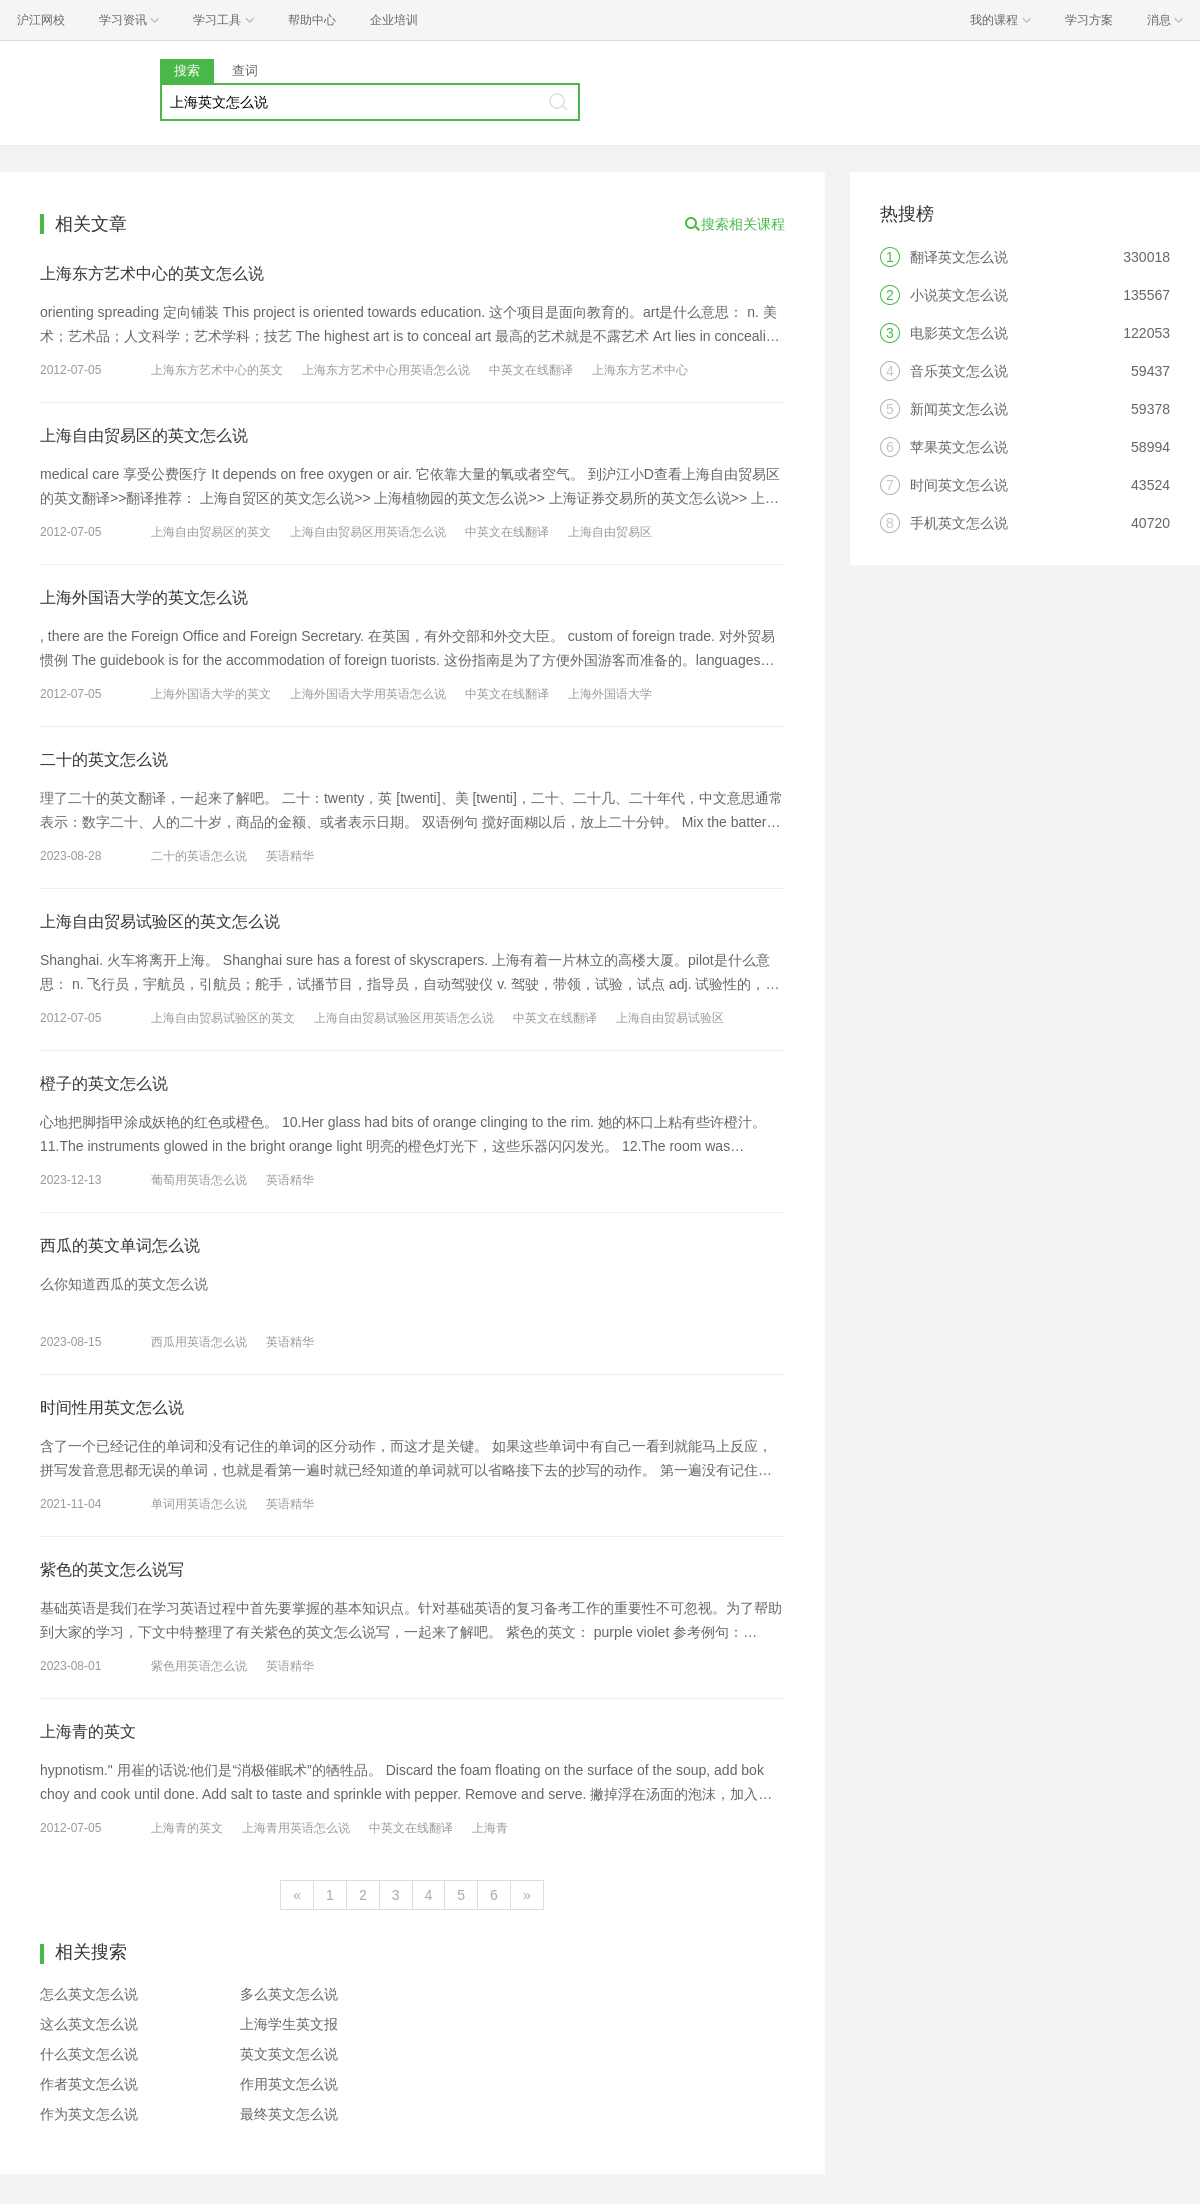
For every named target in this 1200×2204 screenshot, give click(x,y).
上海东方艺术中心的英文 (217, 370)
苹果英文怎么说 (959, 447)
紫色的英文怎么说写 (112, 1569)
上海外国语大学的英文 (211, 694)
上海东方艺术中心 (640, 370)
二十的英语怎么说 (199, 856)
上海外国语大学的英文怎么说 (144, 597)
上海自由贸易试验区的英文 (223, 1018)
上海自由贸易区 (610, 532)
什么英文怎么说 (89, 2054)
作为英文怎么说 (89, 2114)
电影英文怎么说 (959, 333)
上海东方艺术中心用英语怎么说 (386, 370)
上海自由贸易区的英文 (211, 532)
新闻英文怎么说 (959, 409)
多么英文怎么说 (289, 1994)
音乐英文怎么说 (959, 371)
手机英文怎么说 (959, 523)
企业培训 (394, 20)
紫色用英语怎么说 (199, 1666)
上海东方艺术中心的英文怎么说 (152, 273)
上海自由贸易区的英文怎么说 (144, 435)
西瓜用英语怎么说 (199, 1342)
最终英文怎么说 (289, 2114)
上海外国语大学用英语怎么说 (368, 694)
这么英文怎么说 (89, 2024)
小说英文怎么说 (959, 295)
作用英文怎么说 (289, 2084)
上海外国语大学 (610, 694)
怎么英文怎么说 (89, 1994)
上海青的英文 (88, 1731)
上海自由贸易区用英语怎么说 (368, 532)
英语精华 (290, 856)
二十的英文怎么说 (104, 759)
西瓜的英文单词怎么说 (120, 1245)
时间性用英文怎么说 (112, 1407)
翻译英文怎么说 (959, 257)
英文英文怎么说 (289, 2054)
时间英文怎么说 (959, 485)
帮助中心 (312, 20)
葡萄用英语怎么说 (199, 1180)
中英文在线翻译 (531, 370)
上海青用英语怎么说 (296, 1828)
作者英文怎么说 (89, 2084)
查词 (245, 70)
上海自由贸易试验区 (670, 1018)
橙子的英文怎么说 (104, 1083)
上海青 (490, 1828)
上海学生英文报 (289, 2024)
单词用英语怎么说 (199, 1504)
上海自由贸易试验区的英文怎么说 (160, 921)
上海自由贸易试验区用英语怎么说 (404, 1018)
